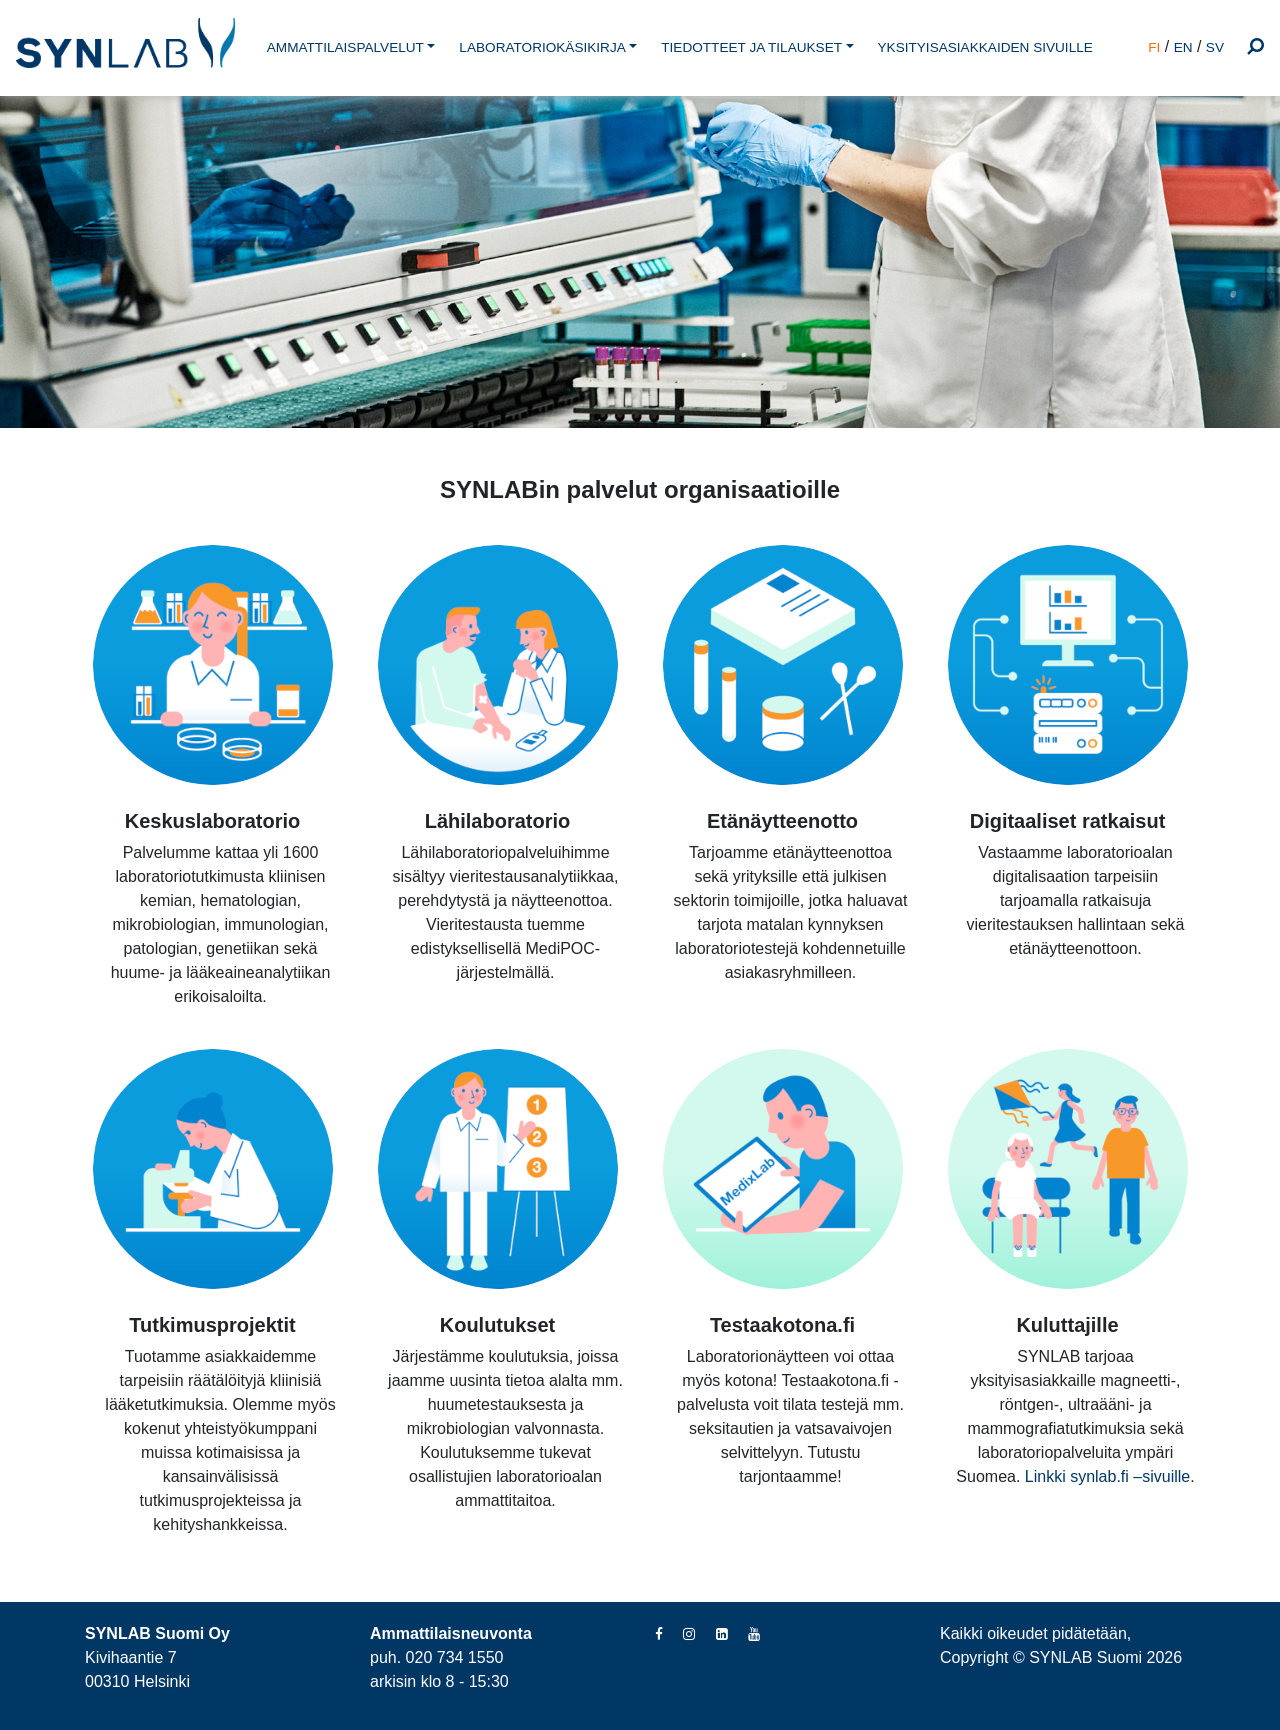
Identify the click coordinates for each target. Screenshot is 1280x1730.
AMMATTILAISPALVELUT (345, 47)
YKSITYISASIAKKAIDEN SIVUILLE (985, 47)
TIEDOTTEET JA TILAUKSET (751, 47)
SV (1215, 47)
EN (1183, 47)
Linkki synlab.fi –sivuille (1107, 1476)
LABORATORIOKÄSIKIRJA (542, 47)
